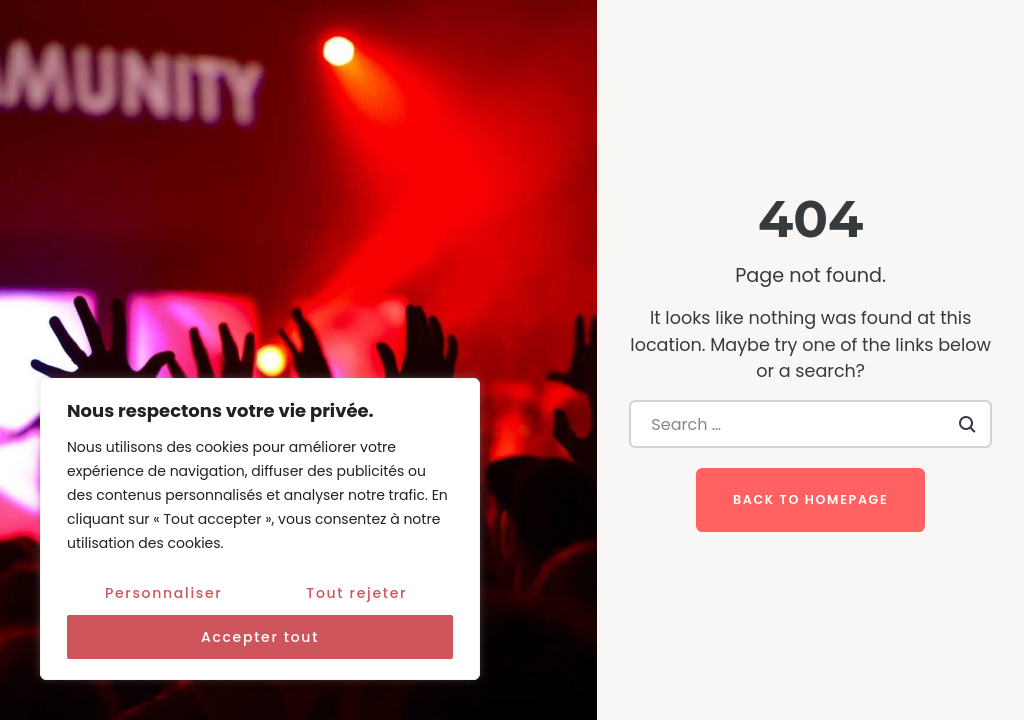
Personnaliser (163, 593)
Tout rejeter (356, 593)
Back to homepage (810, 499)
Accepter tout (260, 637)
